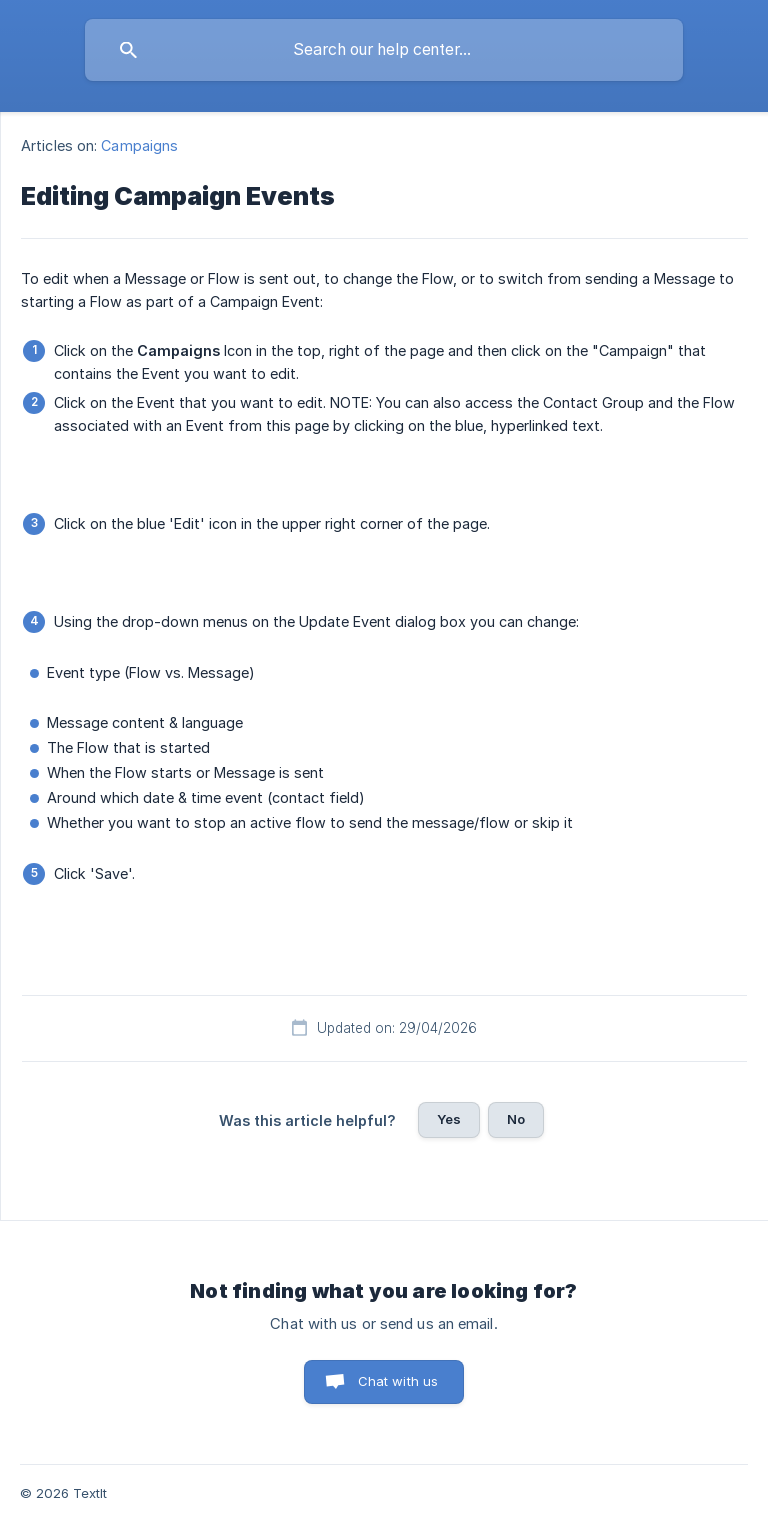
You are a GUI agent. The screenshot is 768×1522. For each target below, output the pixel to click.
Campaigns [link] (139, 145)
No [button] (516, 1119)
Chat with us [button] (398, 1381)
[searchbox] (384, 50)
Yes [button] (449, 1119)
